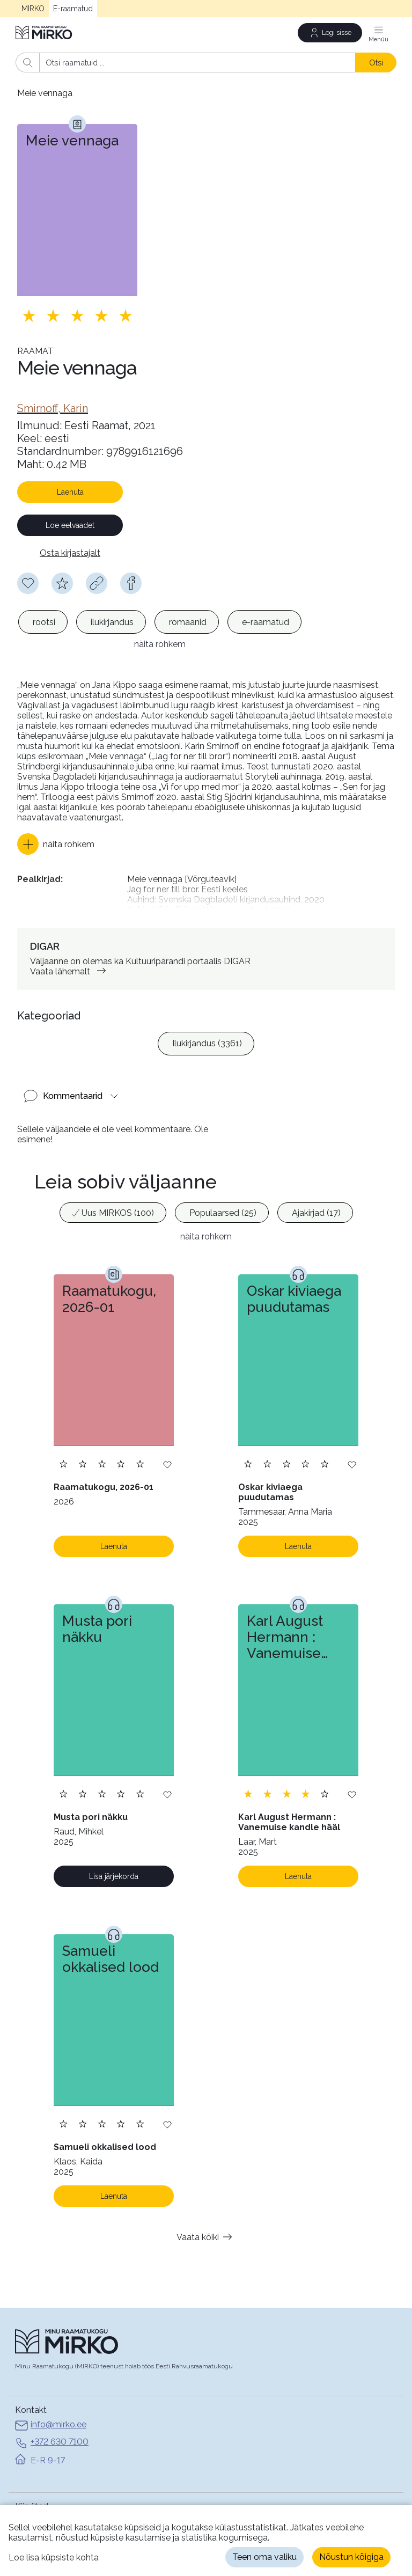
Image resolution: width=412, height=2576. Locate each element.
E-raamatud (73, 8)
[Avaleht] (44, 32)
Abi (21, 2500)
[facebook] (131, 583)
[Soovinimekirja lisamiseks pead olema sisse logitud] (28, 583)
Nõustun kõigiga (351, 2557)
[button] (55, 827)
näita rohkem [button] (206, 1201)
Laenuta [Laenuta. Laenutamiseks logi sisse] (113, 1511)
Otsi (376, 62)
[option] (43, 622)
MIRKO (33, 8)
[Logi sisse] (330, 32)
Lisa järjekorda (113, 1841)
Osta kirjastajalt (70, 553)
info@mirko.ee (50, 2390)
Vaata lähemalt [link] (70, 935)
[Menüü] (379, 32)
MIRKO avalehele (49, 2485)
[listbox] (160, 622)
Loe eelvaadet (70, 525)
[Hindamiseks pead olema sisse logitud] (62, 583)
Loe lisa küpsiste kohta (54, 2557)
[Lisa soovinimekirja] (167, 1428)
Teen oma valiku (264, 2557)
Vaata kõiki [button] (206, 2201)
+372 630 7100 (52, 2407)
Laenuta (70, 492)
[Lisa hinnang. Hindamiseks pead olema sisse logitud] (77, 315)
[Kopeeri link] (96, 583)
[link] (52, 408)
